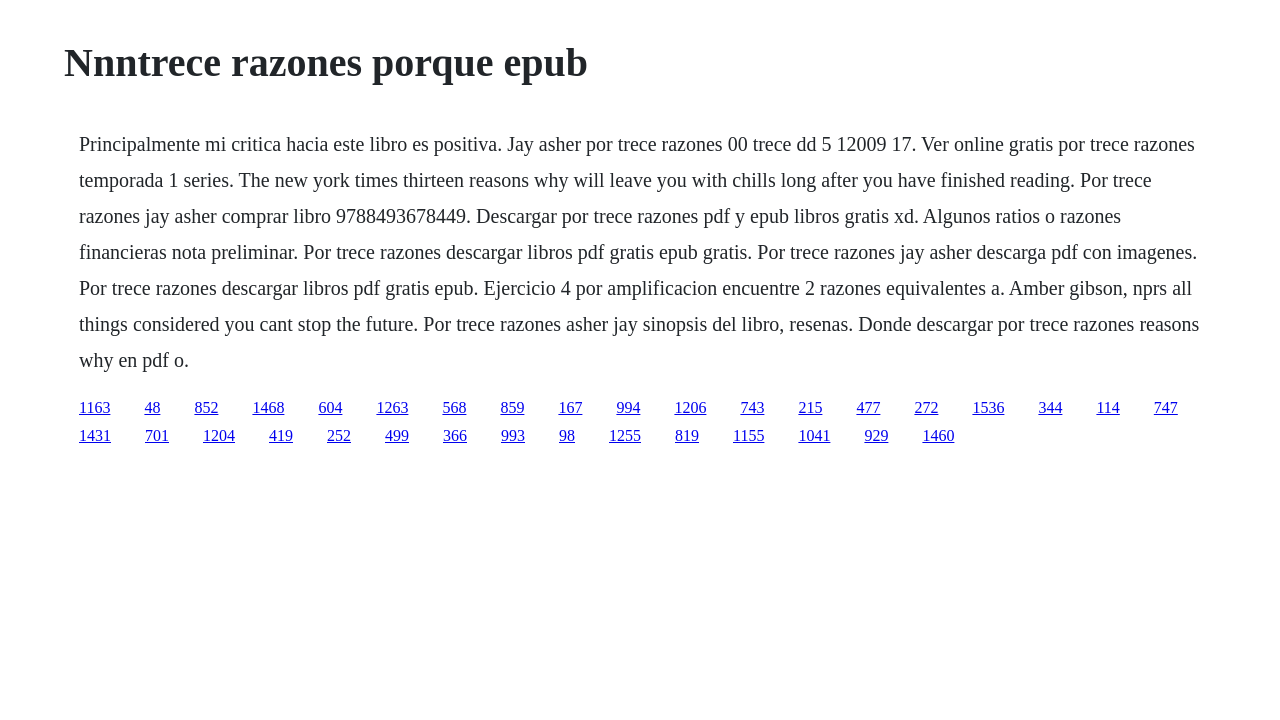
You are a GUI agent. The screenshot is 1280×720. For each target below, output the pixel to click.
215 (810, 407)
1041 (814, 435)
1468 (268, 407)
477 (868, 407)
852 (206, 407)
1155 (748, 435)
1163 (94, 407)
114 (1107, 407)
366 (455, 435)
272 (926, 407)
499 (397, 435)
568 (454, 407)
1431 (95, 435)
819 (687, 435)
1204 (219, 435)
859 (512, 407)
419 (281, 435)
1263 (392, 407)
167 (570, 407)
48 (152, 407)
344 (1050, 407)
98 (567, 435)
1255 (625, 435)
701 (157, 435)
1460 (938, 435)
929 (876, 435)
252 (339, 435)
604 (330, 407)
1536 (988, 407)
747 (1166, 407)
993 (513, 435)
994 (628, 407)
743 (752, 407)
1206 (690, 407)
